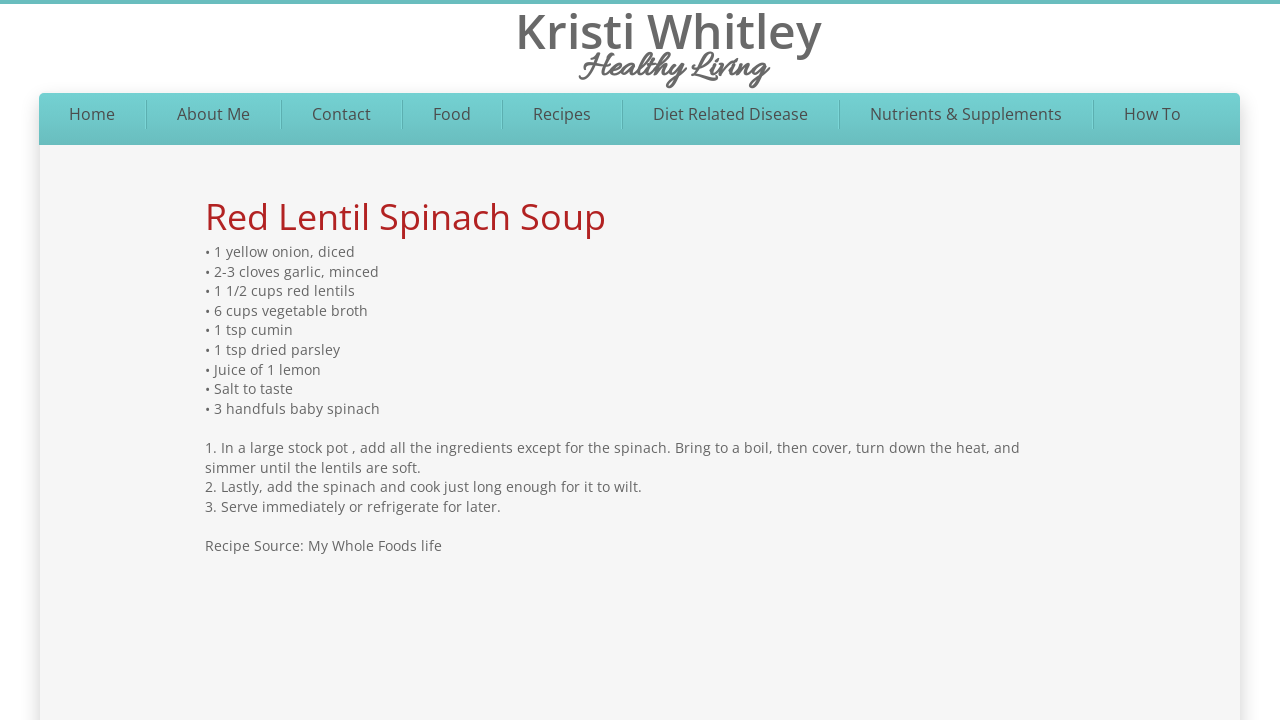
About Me (213, 114)
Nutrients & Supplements (966, 114)
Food (452, 114)
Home (92, 114)
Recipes (562, 114)
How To (1152, 114)
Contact (341, 114)
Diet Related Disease (730, 114)
